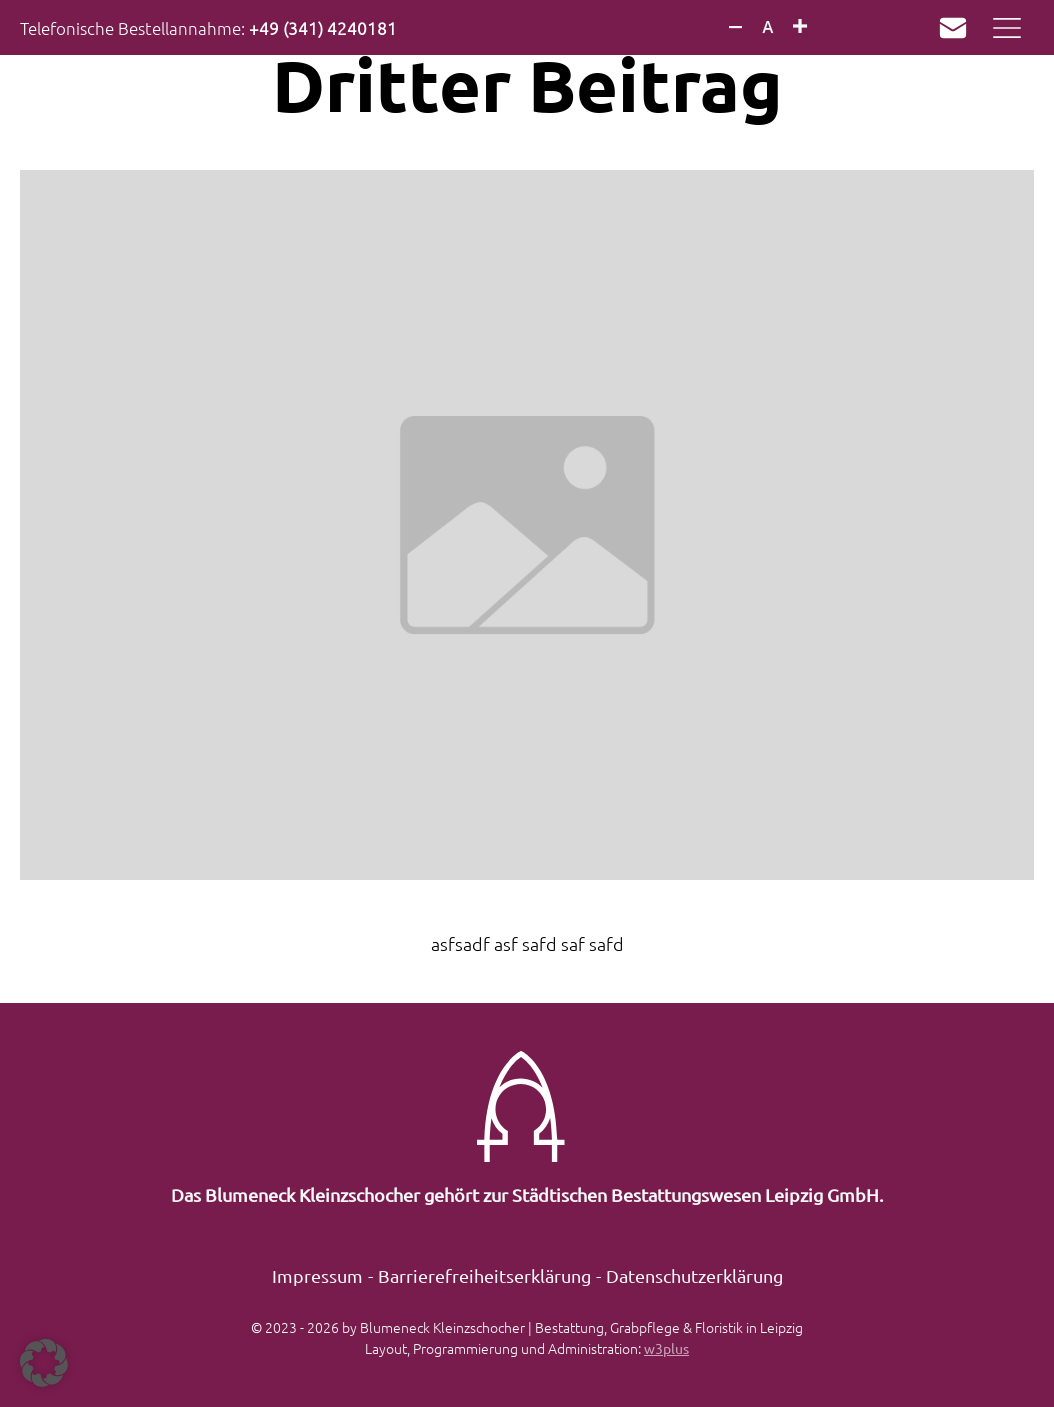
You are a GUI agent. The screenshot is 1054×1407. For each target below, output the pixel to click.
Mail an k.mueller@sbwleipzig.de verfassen (948, 28)
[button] (44, 1363)
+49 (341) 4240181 (323, 28)
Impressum (317, 1275)
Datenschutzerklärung (694, 1275)
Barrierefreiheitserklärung (484, 1275)
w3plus (666, 1348)
